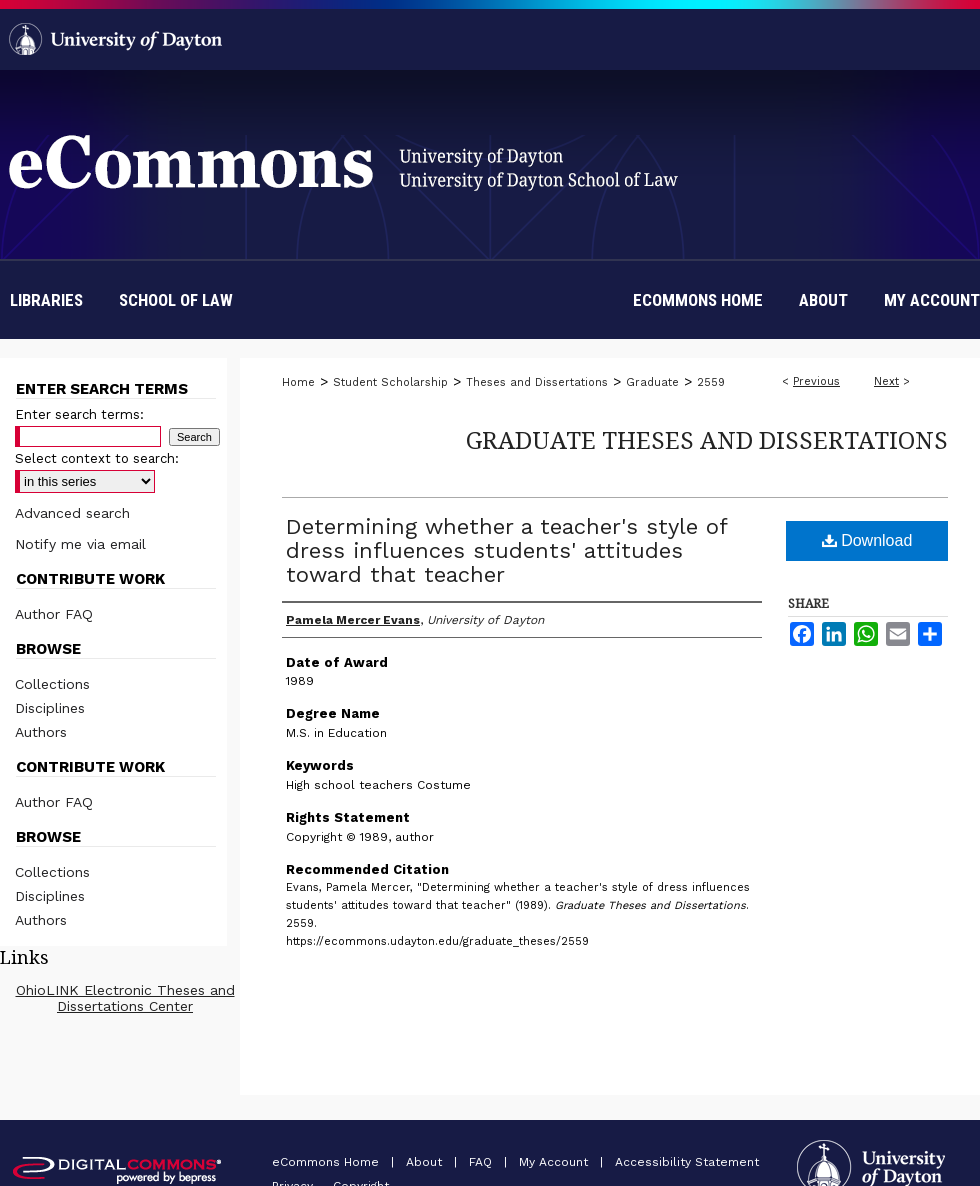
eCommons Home (327, 1162)
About (426, 1162)
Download (867, 540)
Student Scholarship (390, 382)
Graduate (652, 382)
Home (298, 382)
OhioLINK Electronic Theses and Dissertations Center (125, 998)
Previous (816, 381)
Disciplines (50, 708)
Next (886, 381)
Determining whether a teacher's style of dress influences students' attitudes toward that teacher (506, 550)
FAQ (482, 1162)
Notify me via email (80, 544)
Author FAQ (54, 614)
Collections (52, 684)
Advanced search (72, 513)
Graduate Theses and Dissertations (707, 439)
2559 (711, 382)
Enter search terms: (79, 414)
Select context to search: (97, 458)
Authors (41, 732)
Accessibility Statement (687, 1162)
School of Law (176, 300)
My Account (555, 1162)
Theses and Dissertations (537, 382)
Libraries (46, 300)
